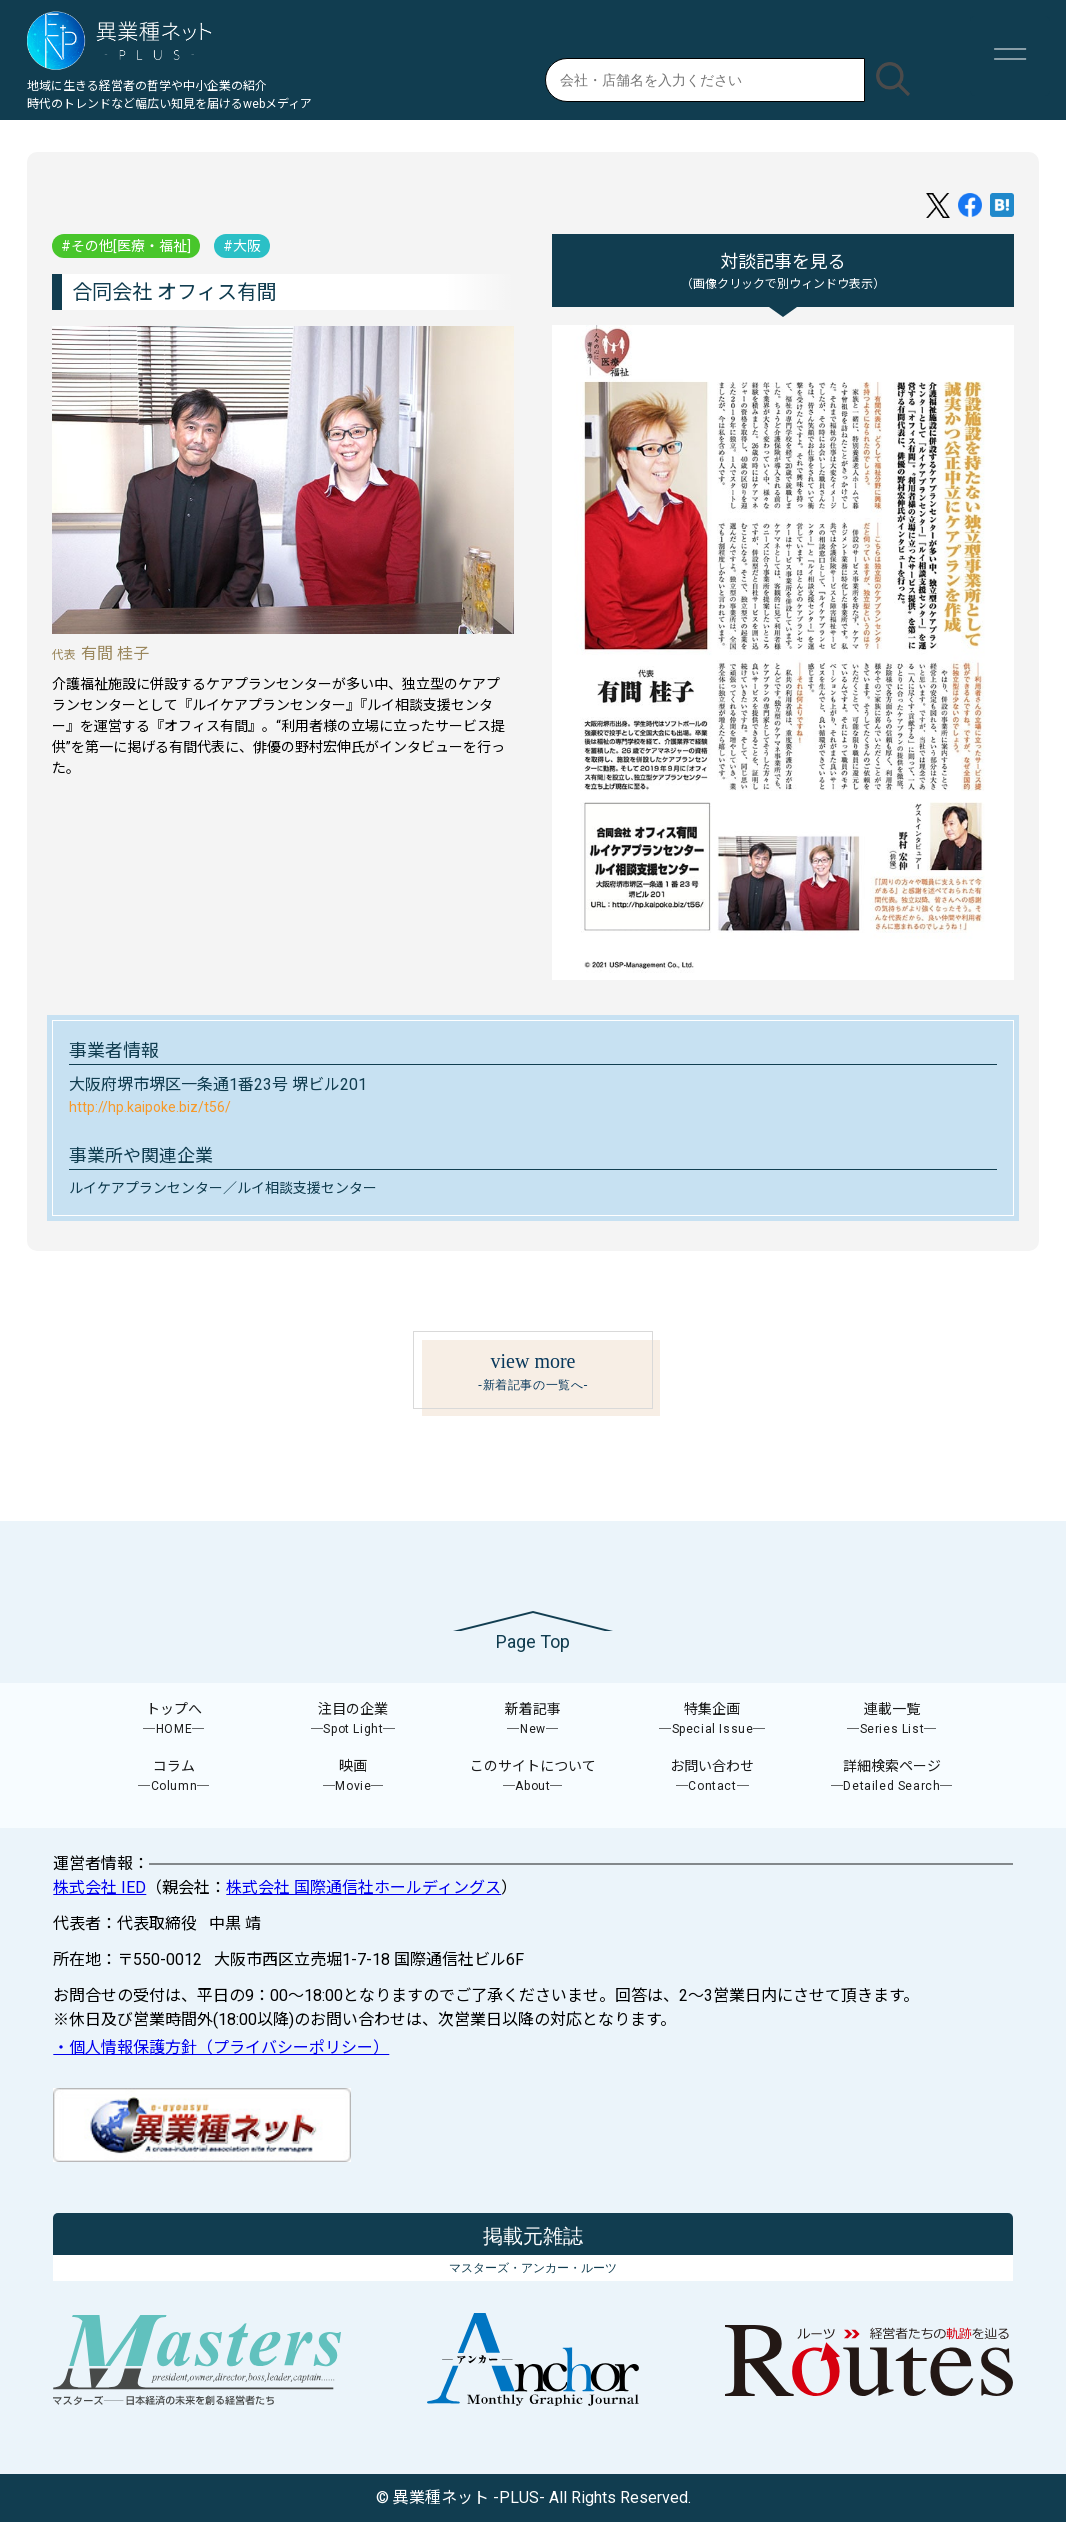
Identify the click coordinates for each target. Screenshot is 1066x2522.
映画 (354, 1776)
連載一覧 (892, 1719)
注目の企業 (354, 1719)
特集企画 (713, 1719)
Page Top (533, 1641)
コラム (174, 1776)
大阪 (247, 246)
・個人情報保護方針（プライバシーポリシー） (221, 2048)
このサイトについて (533, 1776)
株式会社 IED (99, 1887)
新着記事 (533, 1719)
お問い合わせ (713, 1776)
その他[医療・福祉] (131, 246)
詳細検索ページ (892, 1776)
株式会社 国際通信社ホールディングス (363, 1887)
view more (533, 1372)
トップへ (174, 1719)
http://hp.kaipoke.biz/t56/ (150, 1107)
